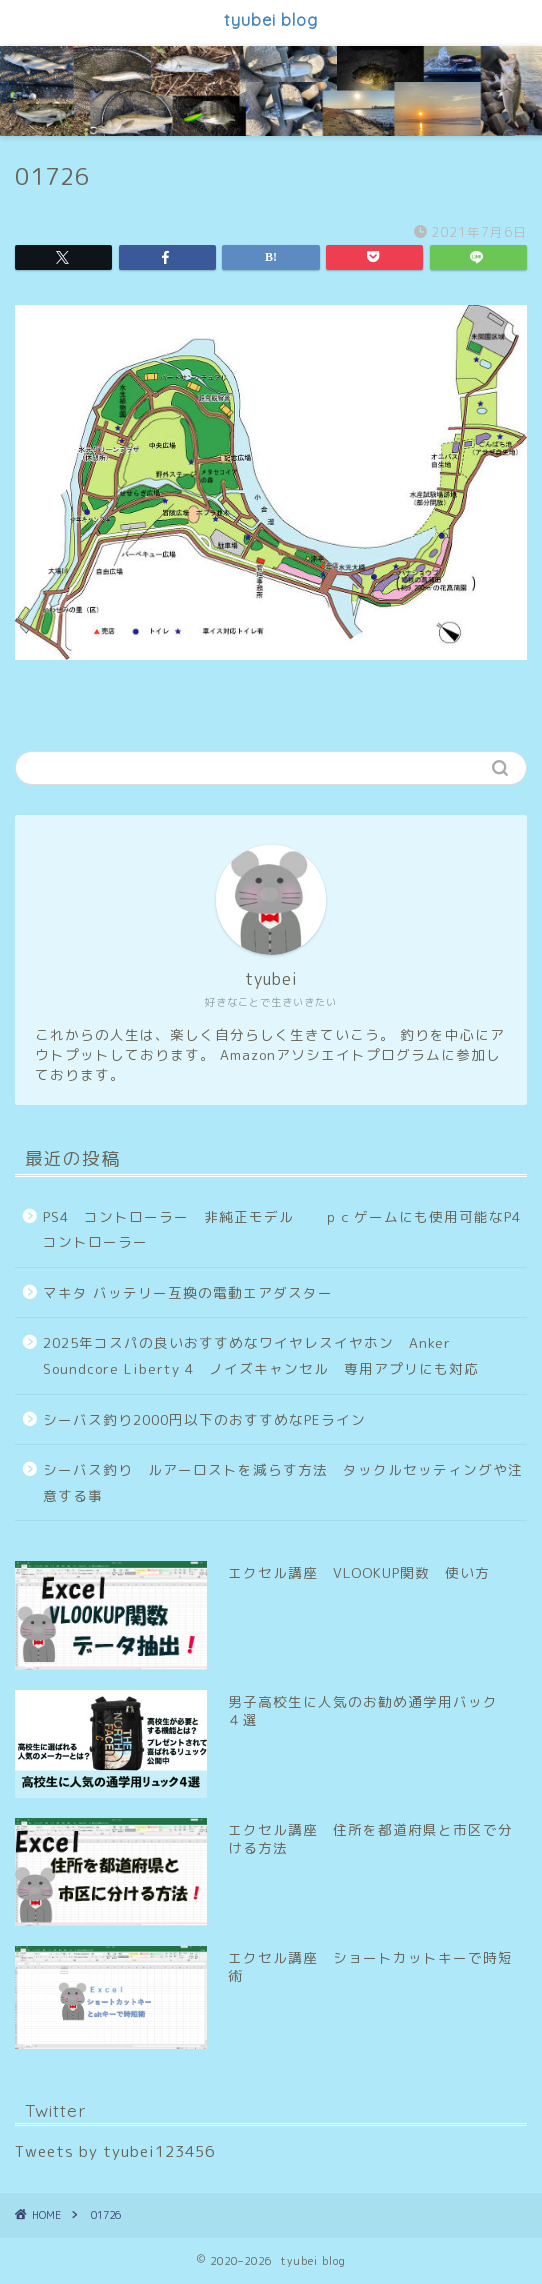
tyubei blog (271, 20)
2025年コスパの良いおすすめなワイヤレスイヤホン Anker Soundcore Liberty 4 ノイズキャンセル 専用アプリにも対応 (261, 1355)
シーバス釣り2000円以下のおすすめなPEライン (204, 1419)
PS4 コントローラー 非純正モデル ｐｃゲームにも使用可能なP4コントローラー (282, 1229)
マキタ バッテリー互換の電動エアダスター (188, 1292)
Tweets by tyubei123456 (115, 2151)
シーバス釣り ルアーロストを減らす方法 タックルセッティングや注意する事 (283, 1482)
